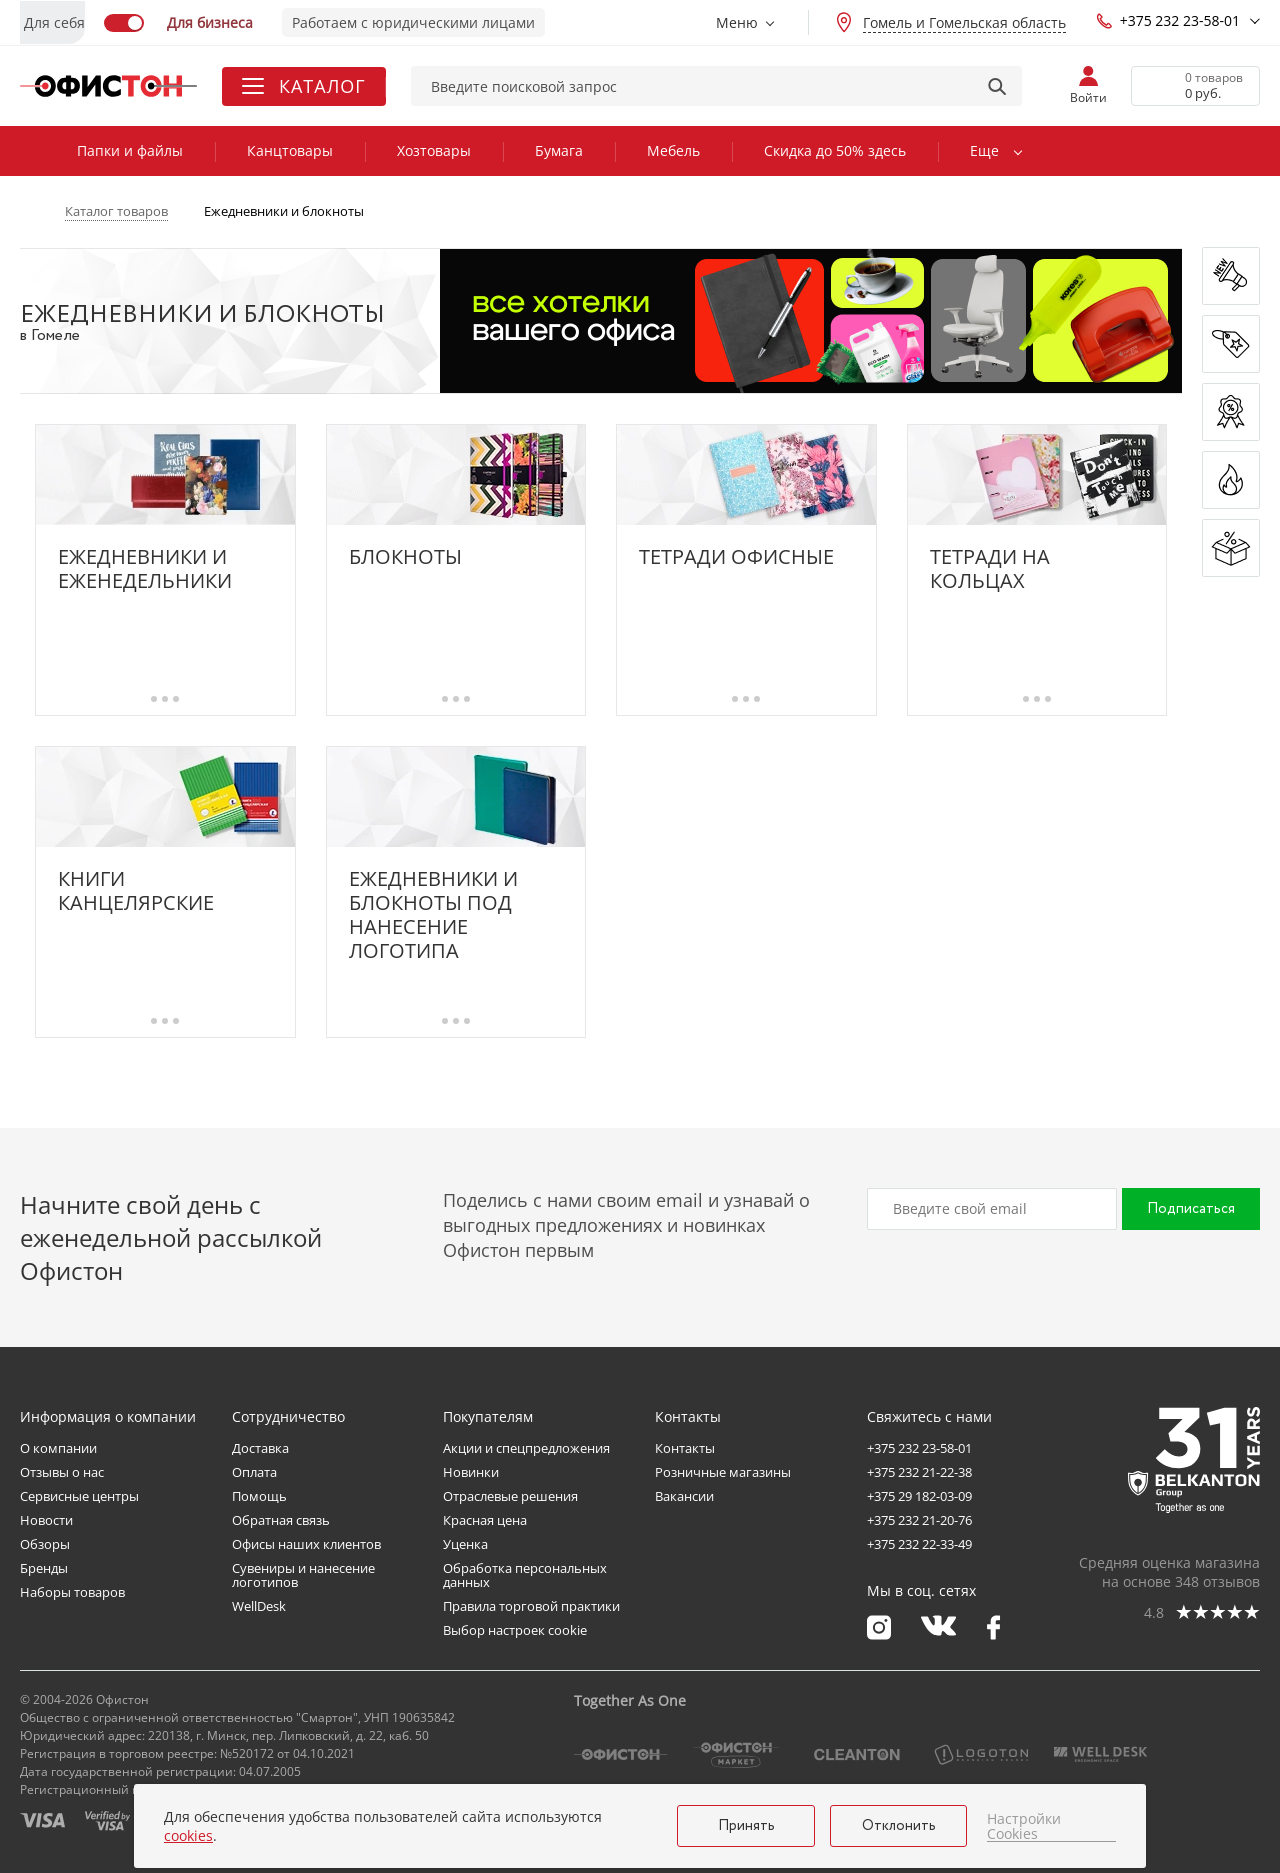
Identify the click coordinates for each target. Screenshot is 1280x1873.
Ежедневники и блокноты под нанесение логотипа (433, 915)
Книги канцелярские (136, 891)
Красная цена (485, 1520)
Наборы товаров (72, 1592)
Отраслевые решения (510, 1496)
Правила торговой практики (531, 1606)
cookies (188, 1835)
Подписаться (1191, 1209)
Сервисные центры (79, 1496)
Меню (737, 22)
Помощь (259, 1496)
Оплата (254, 1472)
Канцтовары (290, 150)
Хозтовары (434, 150)
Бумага (559, 150)
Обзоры (45, 1544)
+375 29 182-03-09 (919, 1496)
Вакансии (684, 1496)
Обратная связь (281, 1520)
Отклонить (899, 1826)
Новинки (471, 1472)
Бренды (44, 1568)
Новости (46, 1520)
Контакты (685, 1448)
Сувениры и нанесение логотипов (303, 1575)
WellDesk (259, 1606)
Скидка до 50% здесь (835, 150)
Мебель (673, 150)
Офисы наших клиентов (306, 1544)
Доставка (260, 1448)
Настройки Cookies (1024, 1826)
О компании (58, 1448)
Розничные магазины (723, 1472)
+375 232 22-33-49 (919, 1544)
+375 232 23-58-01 (1168, 20)
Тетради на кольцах (990, 569)
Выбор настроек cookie (515, 1630)
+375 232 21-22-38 (919, 1472)
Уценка (465, 1544)
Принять (746, 1826)
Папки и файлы (130, 150)
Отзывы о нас (62, 1472)
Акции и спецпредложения (526, 1448)
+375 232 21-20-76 (919, 1520)
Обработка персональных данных (525, 1575)
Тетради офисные (736, 557)
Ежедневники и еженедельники (145, 569)
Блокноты (405, 557)
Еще (984, 150)
